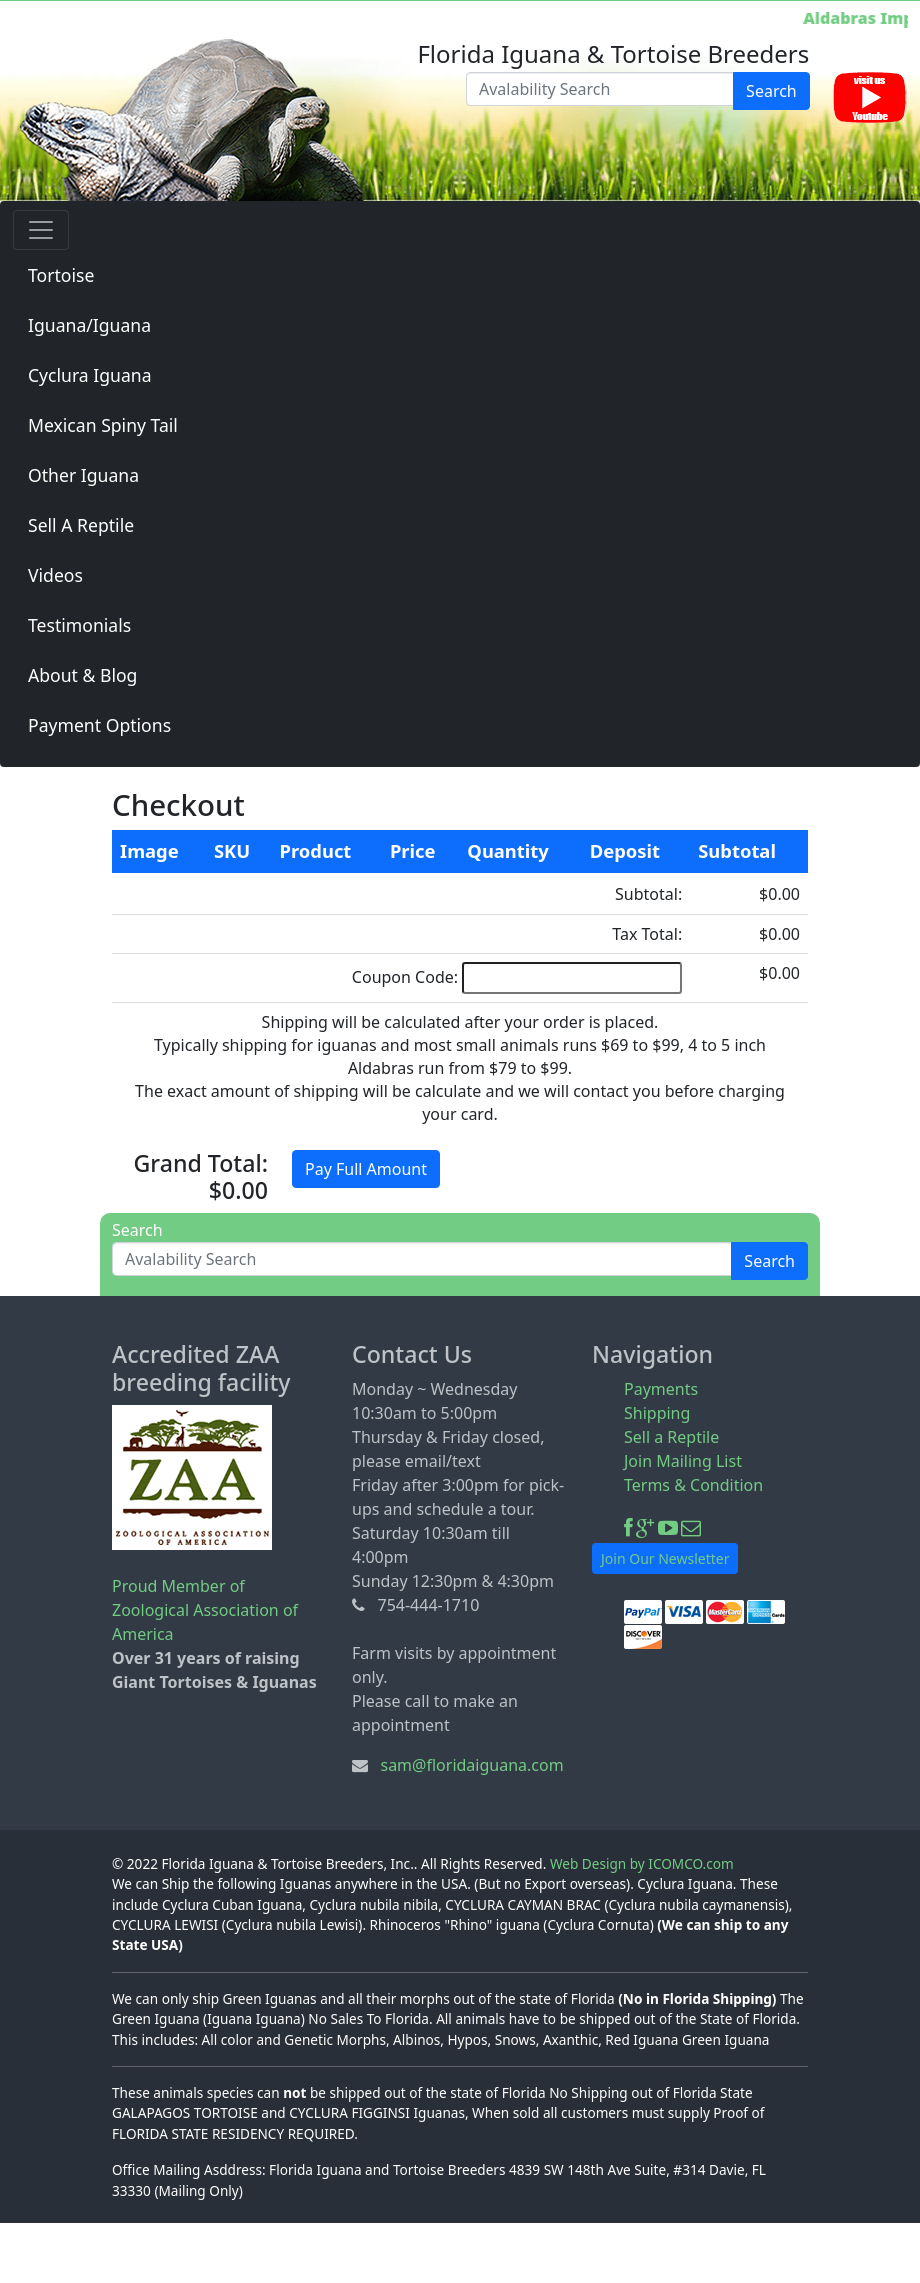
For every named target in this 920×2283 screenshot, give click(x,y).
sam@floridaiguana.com (471, 1765)
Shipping (657, 1413)
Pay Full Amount (366, 1169)
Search (771, 91)
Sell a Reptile (671, 1437)
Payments (661, 1389)
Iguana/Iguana (89, 325)
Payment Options (99, 725)
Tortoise (61, 275)
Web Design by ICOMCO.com (642, 1863)
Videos (55, 575)
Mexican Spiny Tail (103, 425)
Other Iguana (83, 475)
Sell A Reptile (81, 525)
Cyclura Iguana (90, 375)
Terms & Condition (693, 1485)
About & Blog (82, 675)
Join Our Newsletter (665, 1558)
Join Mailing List (683, 1461)
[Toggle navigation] (41, 230)
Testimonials (79, 625)
